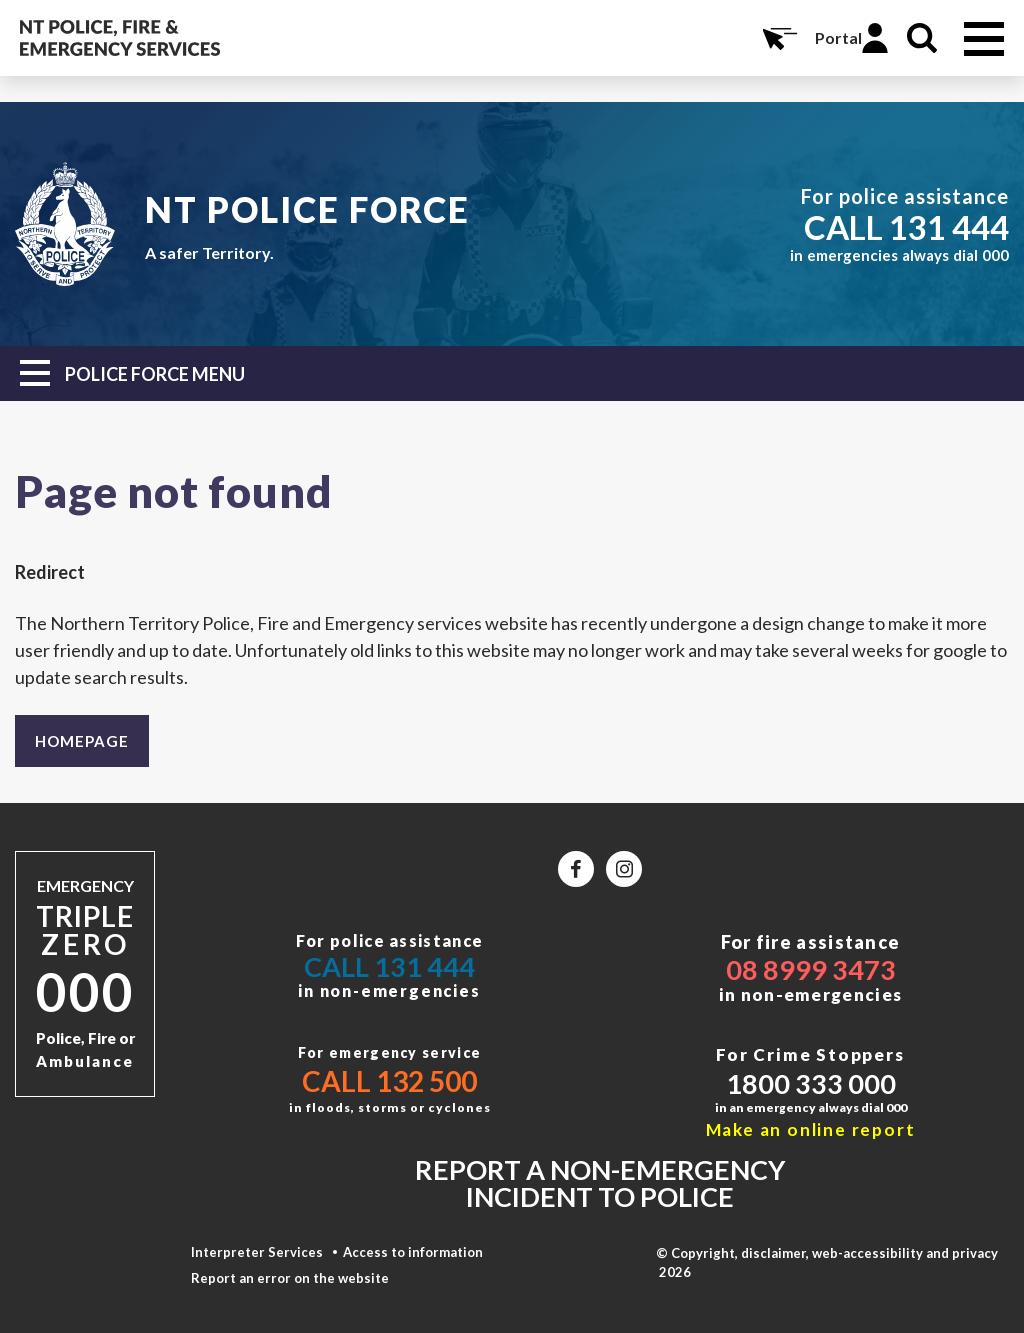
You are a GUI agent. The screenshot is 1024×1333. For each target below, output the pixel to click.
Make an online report (811, 1129)
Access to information (413, 1252)
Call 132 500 (389, 1081)
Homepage (82, 741)
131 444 (949, 227)
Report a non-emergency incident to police (600, 1183)
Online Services (778, 38)
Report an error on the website (290, 1278)
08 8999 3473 (811, 969)
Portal (838, 37)
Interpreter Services (257, 1252)
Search (922, 38)
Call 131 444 (389, 966)
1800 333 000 (811, 1083)
